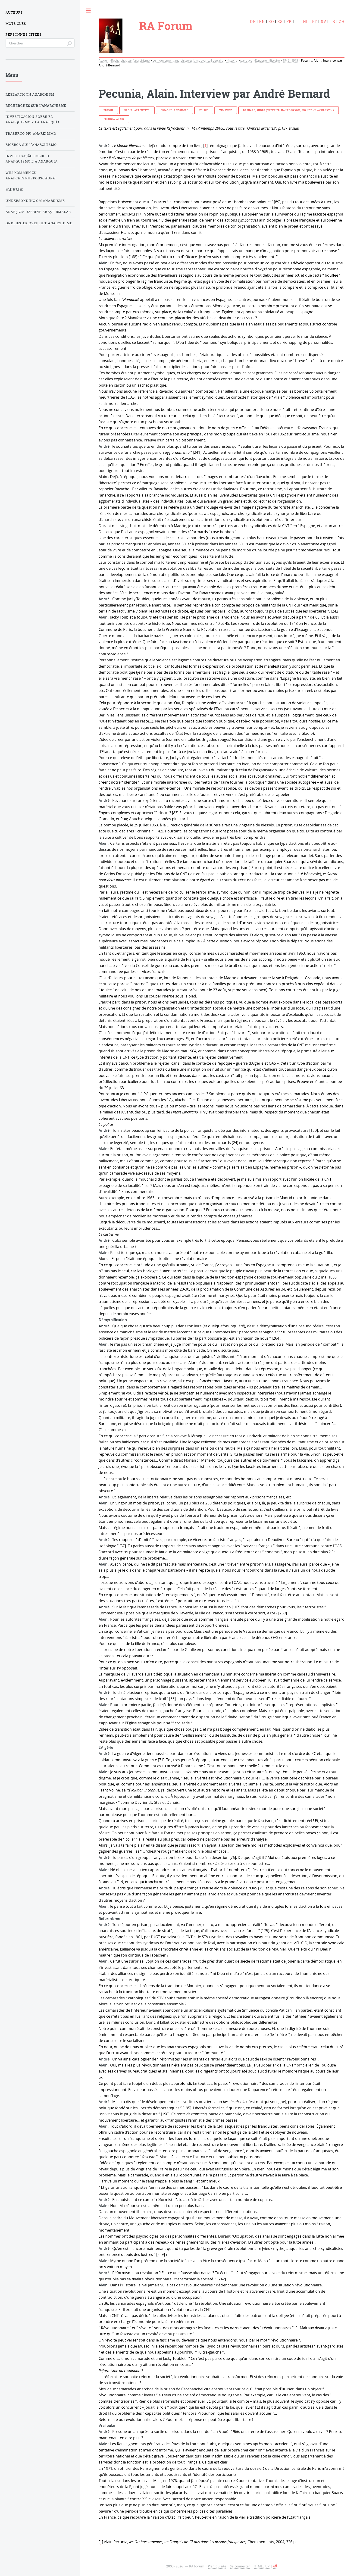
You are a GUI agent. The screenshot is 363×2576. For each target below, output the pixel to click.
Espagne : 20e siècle (174, 110)
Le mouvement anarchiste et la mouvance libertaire (188, 61)
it (297, 21)
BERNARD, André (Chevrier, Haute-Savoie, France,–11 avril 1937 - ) (288, 110)
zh (341, 21)
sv (323, 21)
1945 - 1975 (290, 61)
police (203, 110)
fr (289, 21)
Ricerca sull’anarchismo (31, 144)
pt (314, 21)
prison (108, 110)
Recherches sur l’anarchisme (130, 61)
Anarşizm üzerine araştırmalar (38, 211)
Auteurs (14, 12)
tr (332, 21)
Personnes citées (24, 34)
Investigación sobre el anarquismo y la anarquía (33, 119)
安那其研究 (14, 189)
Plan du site (217, 2566)
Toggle (88, 10)
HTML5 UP (261, 2566)
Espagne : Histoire (267, 61)
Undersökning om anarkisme (35, 200)
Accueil (103, 61)
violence (225, 110)
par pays (246, 61)
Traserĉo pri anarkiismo (31, 133)
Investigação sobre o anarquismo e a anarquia (32, 159)
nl (305, 21)
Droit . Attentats (137, 110)
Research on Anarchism (30, 94)
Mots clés (16, 23)
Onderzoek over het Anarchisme (39, 223)
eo (271, 21)
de (252, 21)
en (262, 21)
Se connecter (240, 2566)
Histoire (231, 61)
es (279, 21)
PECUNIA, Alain (113, 119)
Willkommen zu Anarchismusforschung (31, 175)
